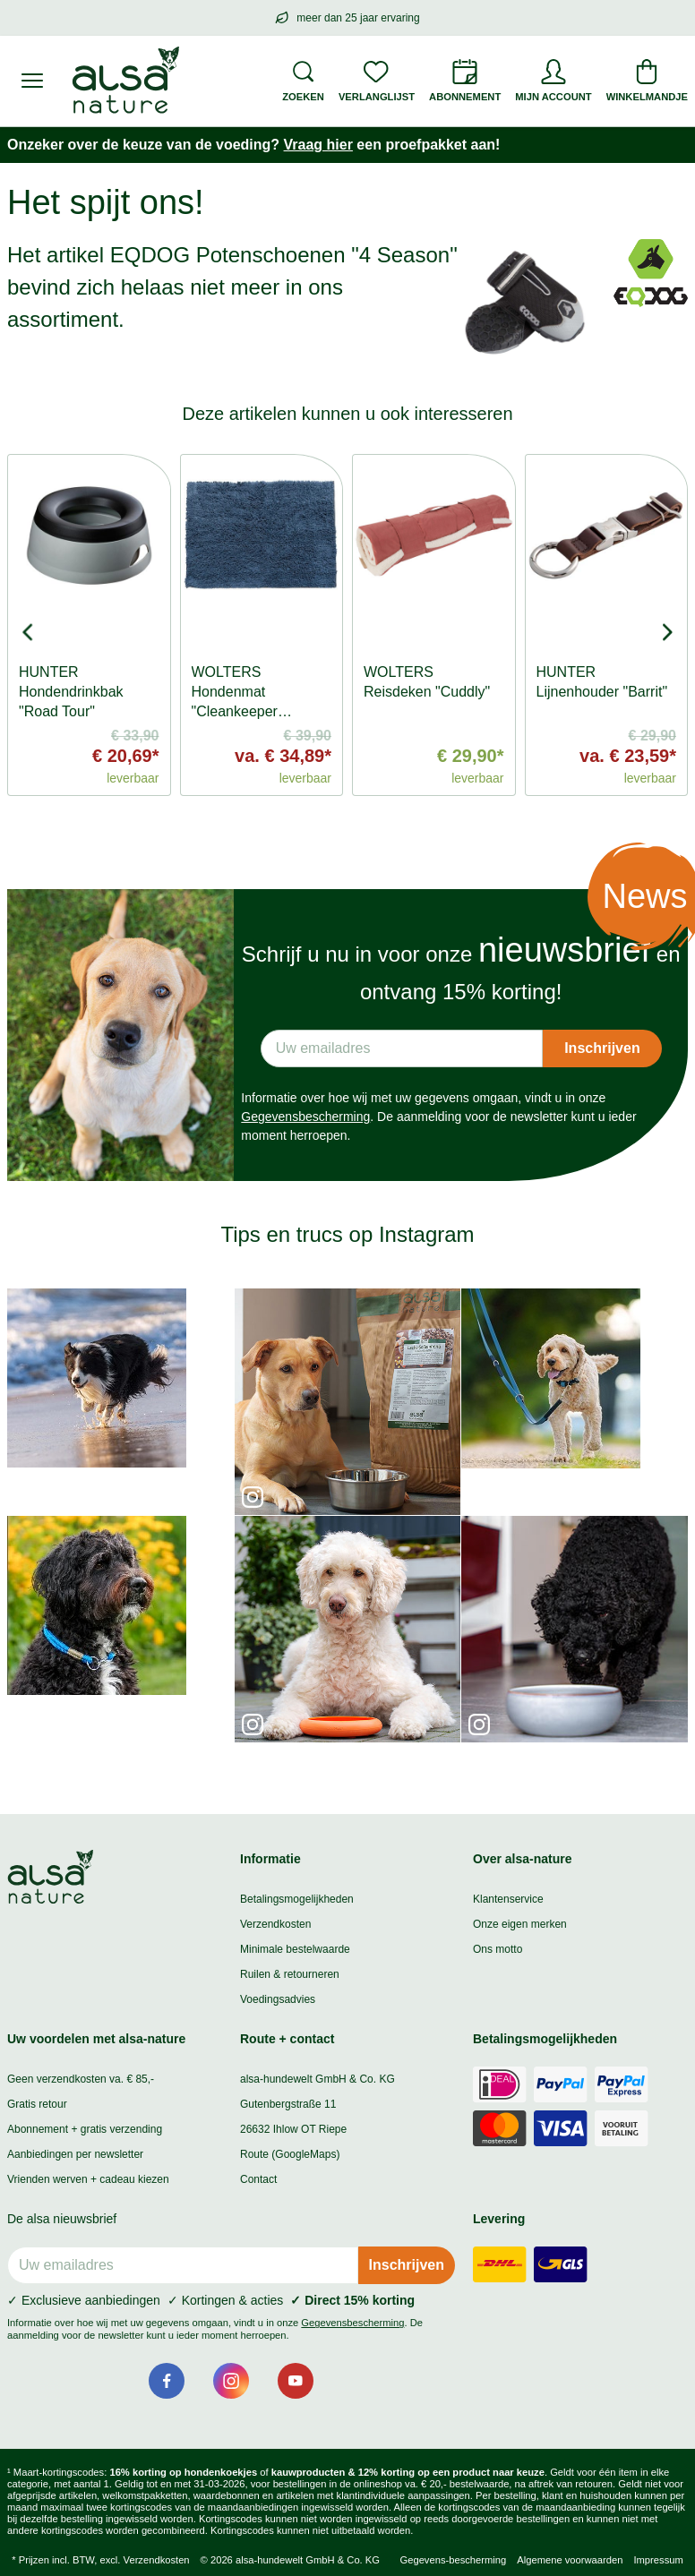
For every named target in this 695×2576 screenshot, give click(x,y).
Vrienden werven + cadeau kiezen (88, 2179)
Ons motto (497, 1949)
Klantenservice (508, 1899)
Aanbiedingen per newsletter (75, 2154)
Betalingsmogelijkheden (297, 1899)
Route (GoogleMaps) (289, 2154)
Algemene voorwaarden (569, 2560)
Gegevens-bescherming (452, 2560)
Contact (258, 2179)
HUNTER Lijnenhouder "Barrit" (602, 681)
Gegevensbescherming (305, 1116)
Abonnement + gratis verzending (84, 2129)
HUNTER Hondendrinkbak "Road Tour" (71, 691)
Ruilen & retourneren (289, 1974)
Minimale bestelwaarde (295, 1949)
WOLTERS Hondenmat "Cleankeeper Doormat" (235, 701)
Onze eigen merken (520, 1924)
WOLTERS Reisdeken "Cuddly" (427, 681)
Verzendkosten (275, 1924)
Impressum (657, 2560)
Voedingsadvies (277, 1999)
